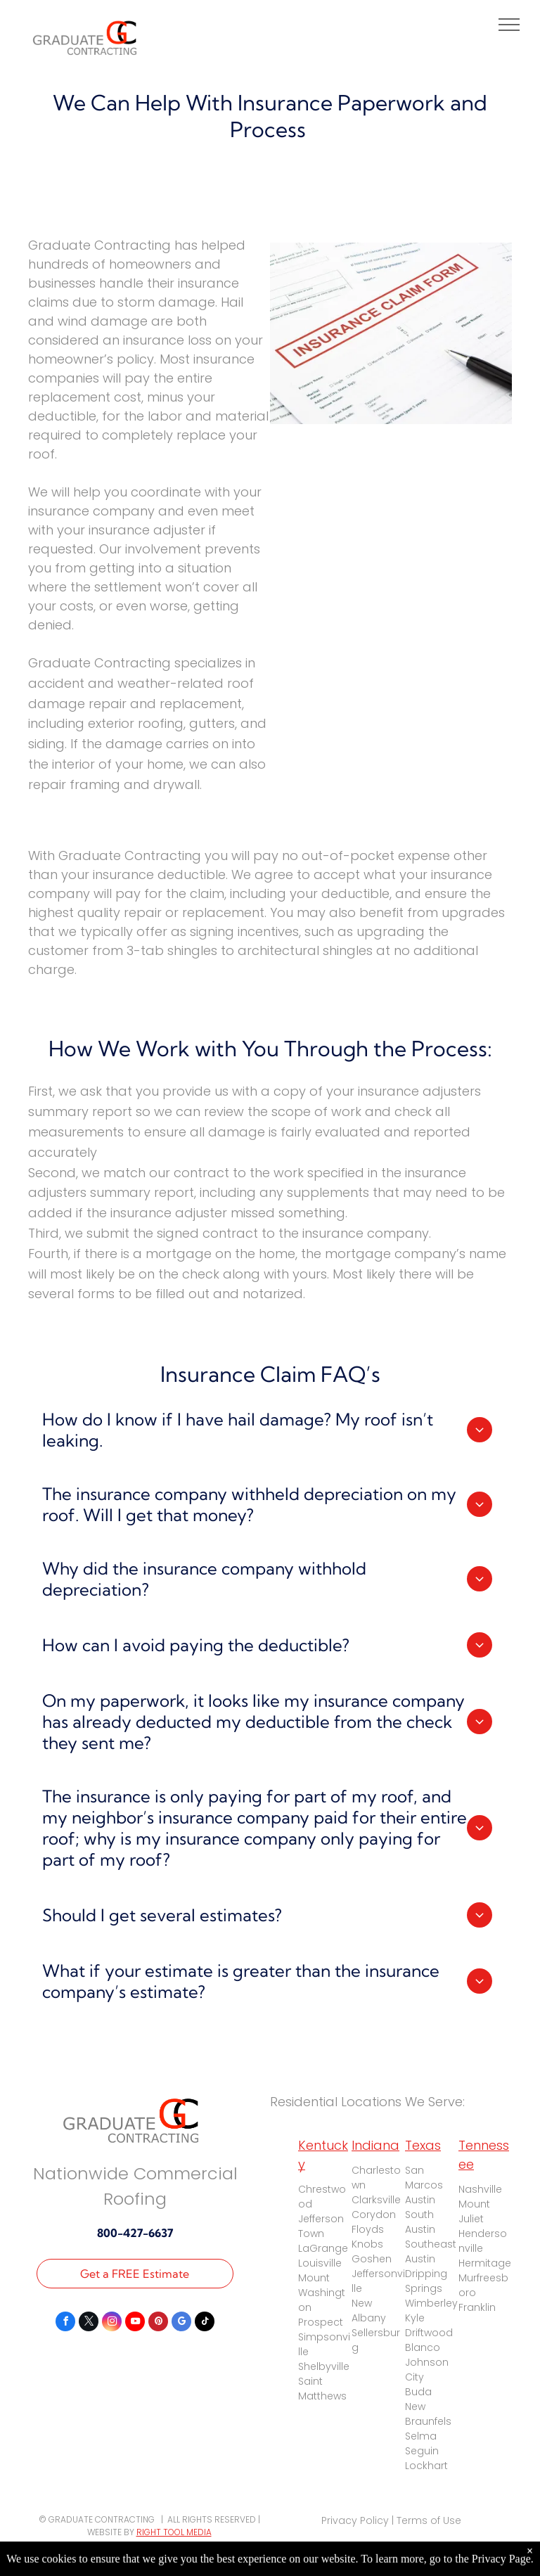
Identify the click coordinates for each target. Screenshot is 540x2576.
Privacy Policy (355, 2520)
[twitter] (88, 2323)
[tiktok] (204, 2323)
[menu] (509, 24)
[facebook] (65, 2323)
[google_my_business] (181, 2323)
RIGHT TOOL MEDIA (174, 2532)
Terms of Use (429, 2520)
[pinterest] (158, 2323)
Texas (423, 2145)
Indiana (375, 2145)
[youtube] (135, 2323)
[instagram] (112, 2323)
